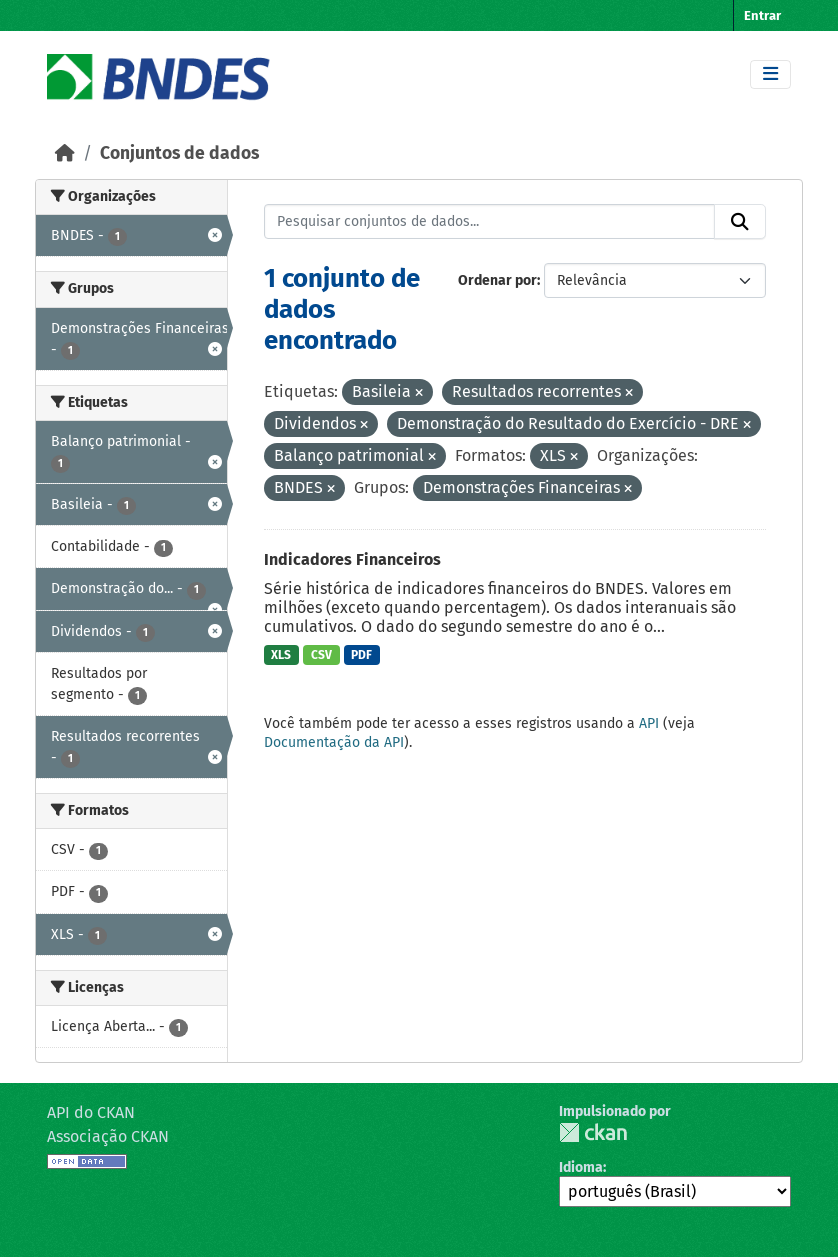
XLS (281, 655)
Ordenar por (497, 280)
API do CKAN (91, 1112)
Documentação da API (334, 742)
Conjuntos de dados (179, 153)
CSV (321, 655)
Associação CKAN (108, 1136)
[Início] (65, 153)
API (649, 723)
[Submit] (740, 222)
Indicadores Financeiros (352, 559)
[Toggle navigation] (770, 74)
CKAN (593, 1132)
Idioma (581, 1167)
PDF (361, 655)
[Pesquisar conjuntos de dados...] (490, 222)
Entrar (762, 15)
